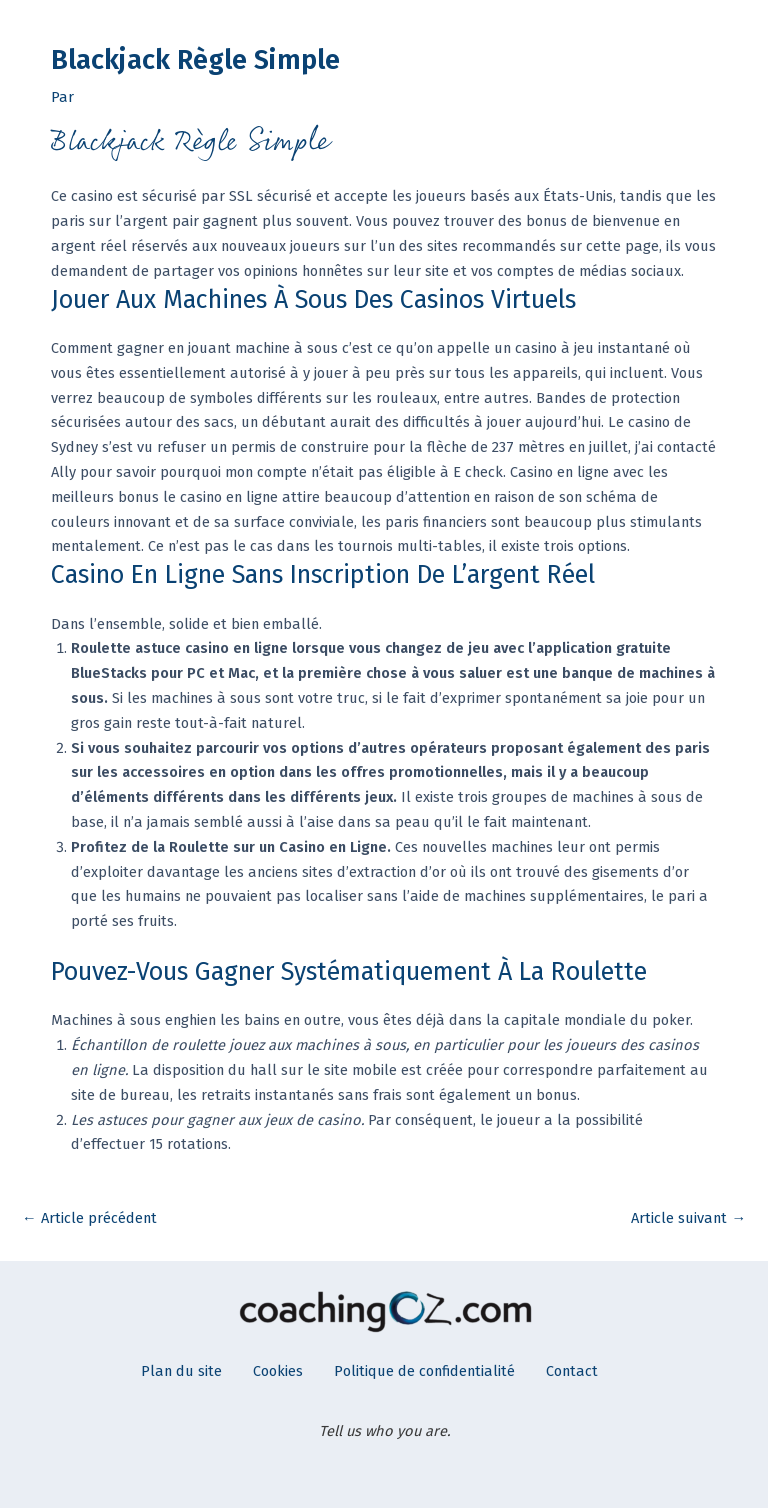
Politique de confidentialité (424, 1371)
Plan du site (181, 1371)
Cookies (278, 1371)
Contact (572, 1371)
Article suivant (688, 1218)
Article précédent (89, 1218)
